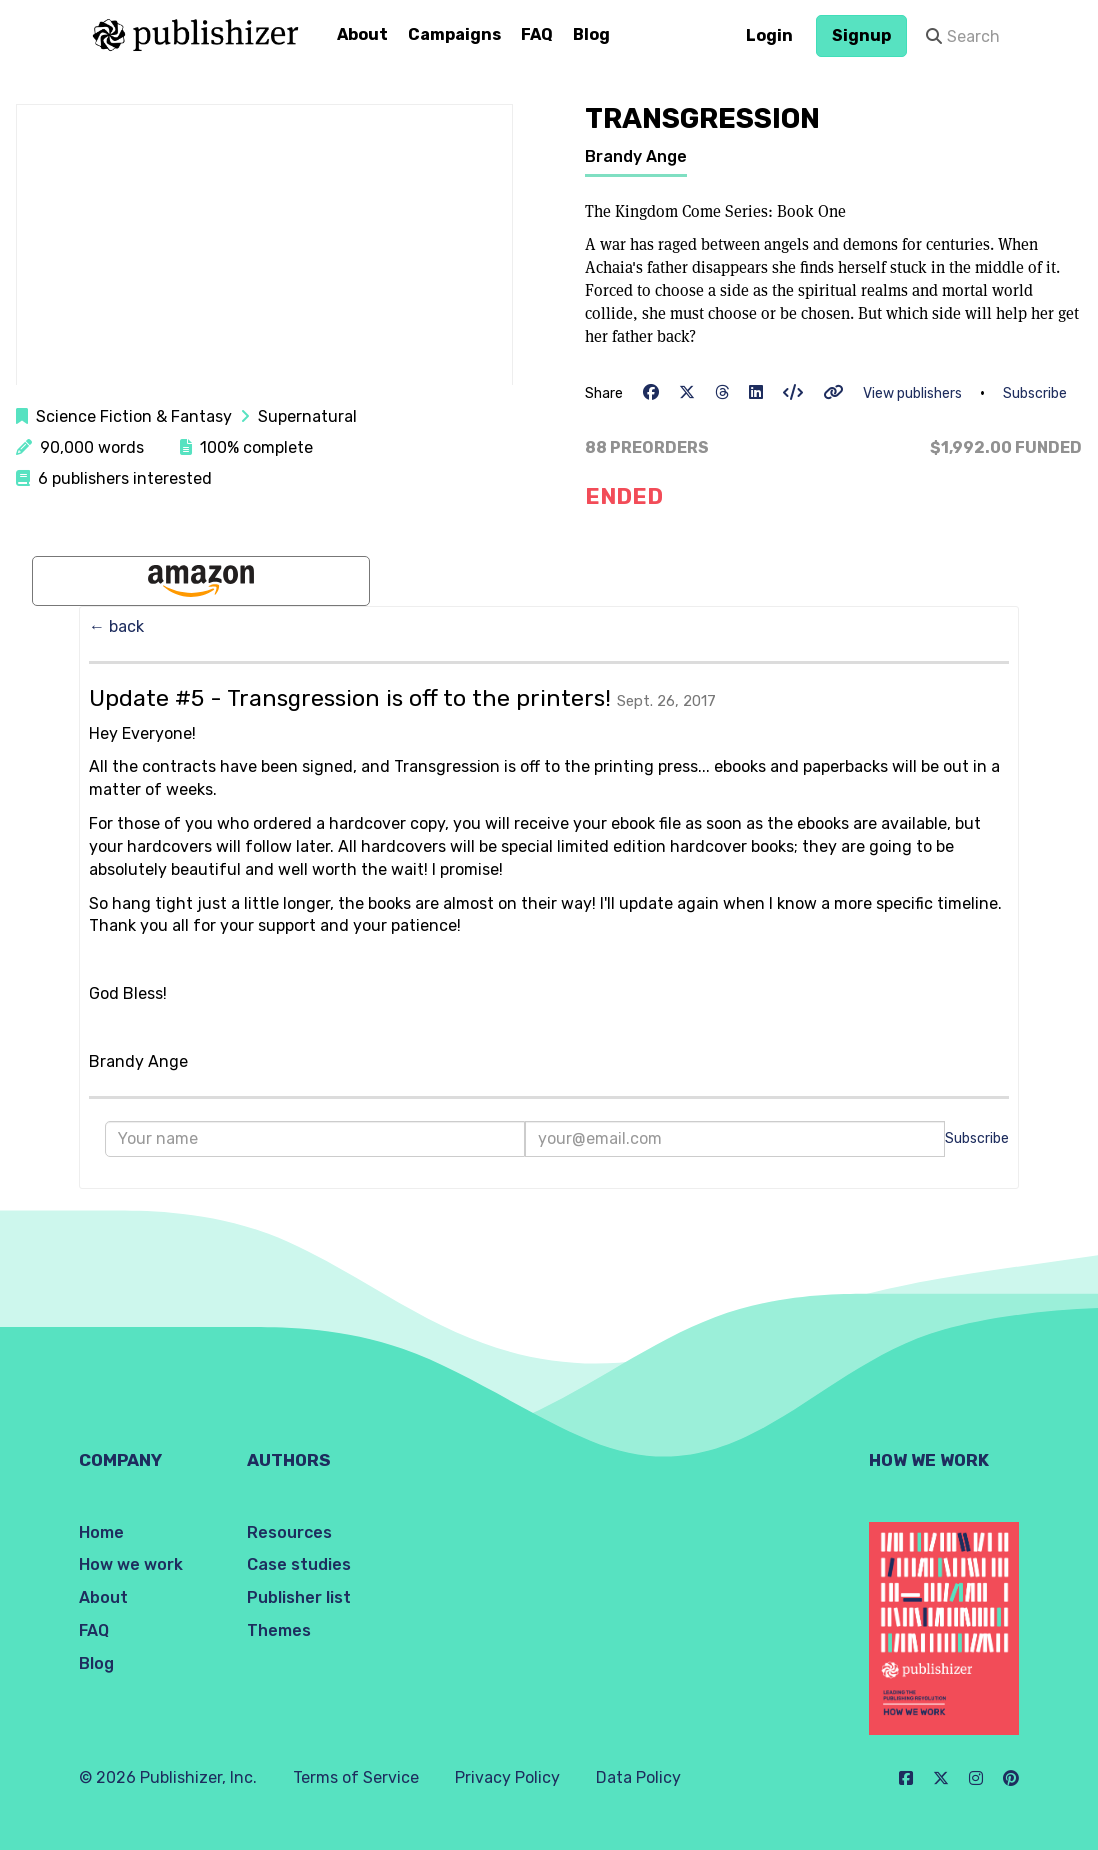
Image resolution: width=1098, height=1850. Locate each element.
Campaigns (454, 34)
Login (769, 35)
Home (101, 1532)
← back (116, 626)
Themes (279, 1630)
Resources (289, 1532)
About (362, 34)
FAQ (537, 34)
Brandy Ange (636, 156)
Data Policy (638, 1777)
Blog (591, 34)
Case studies (299, 1564)
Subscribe (1035, 393)
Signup (861, 35)
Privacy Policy (507, 1777)
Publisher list (299, 1597)
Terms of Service (356, 1777)
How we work (131, 1564)
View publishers (912, 393)
